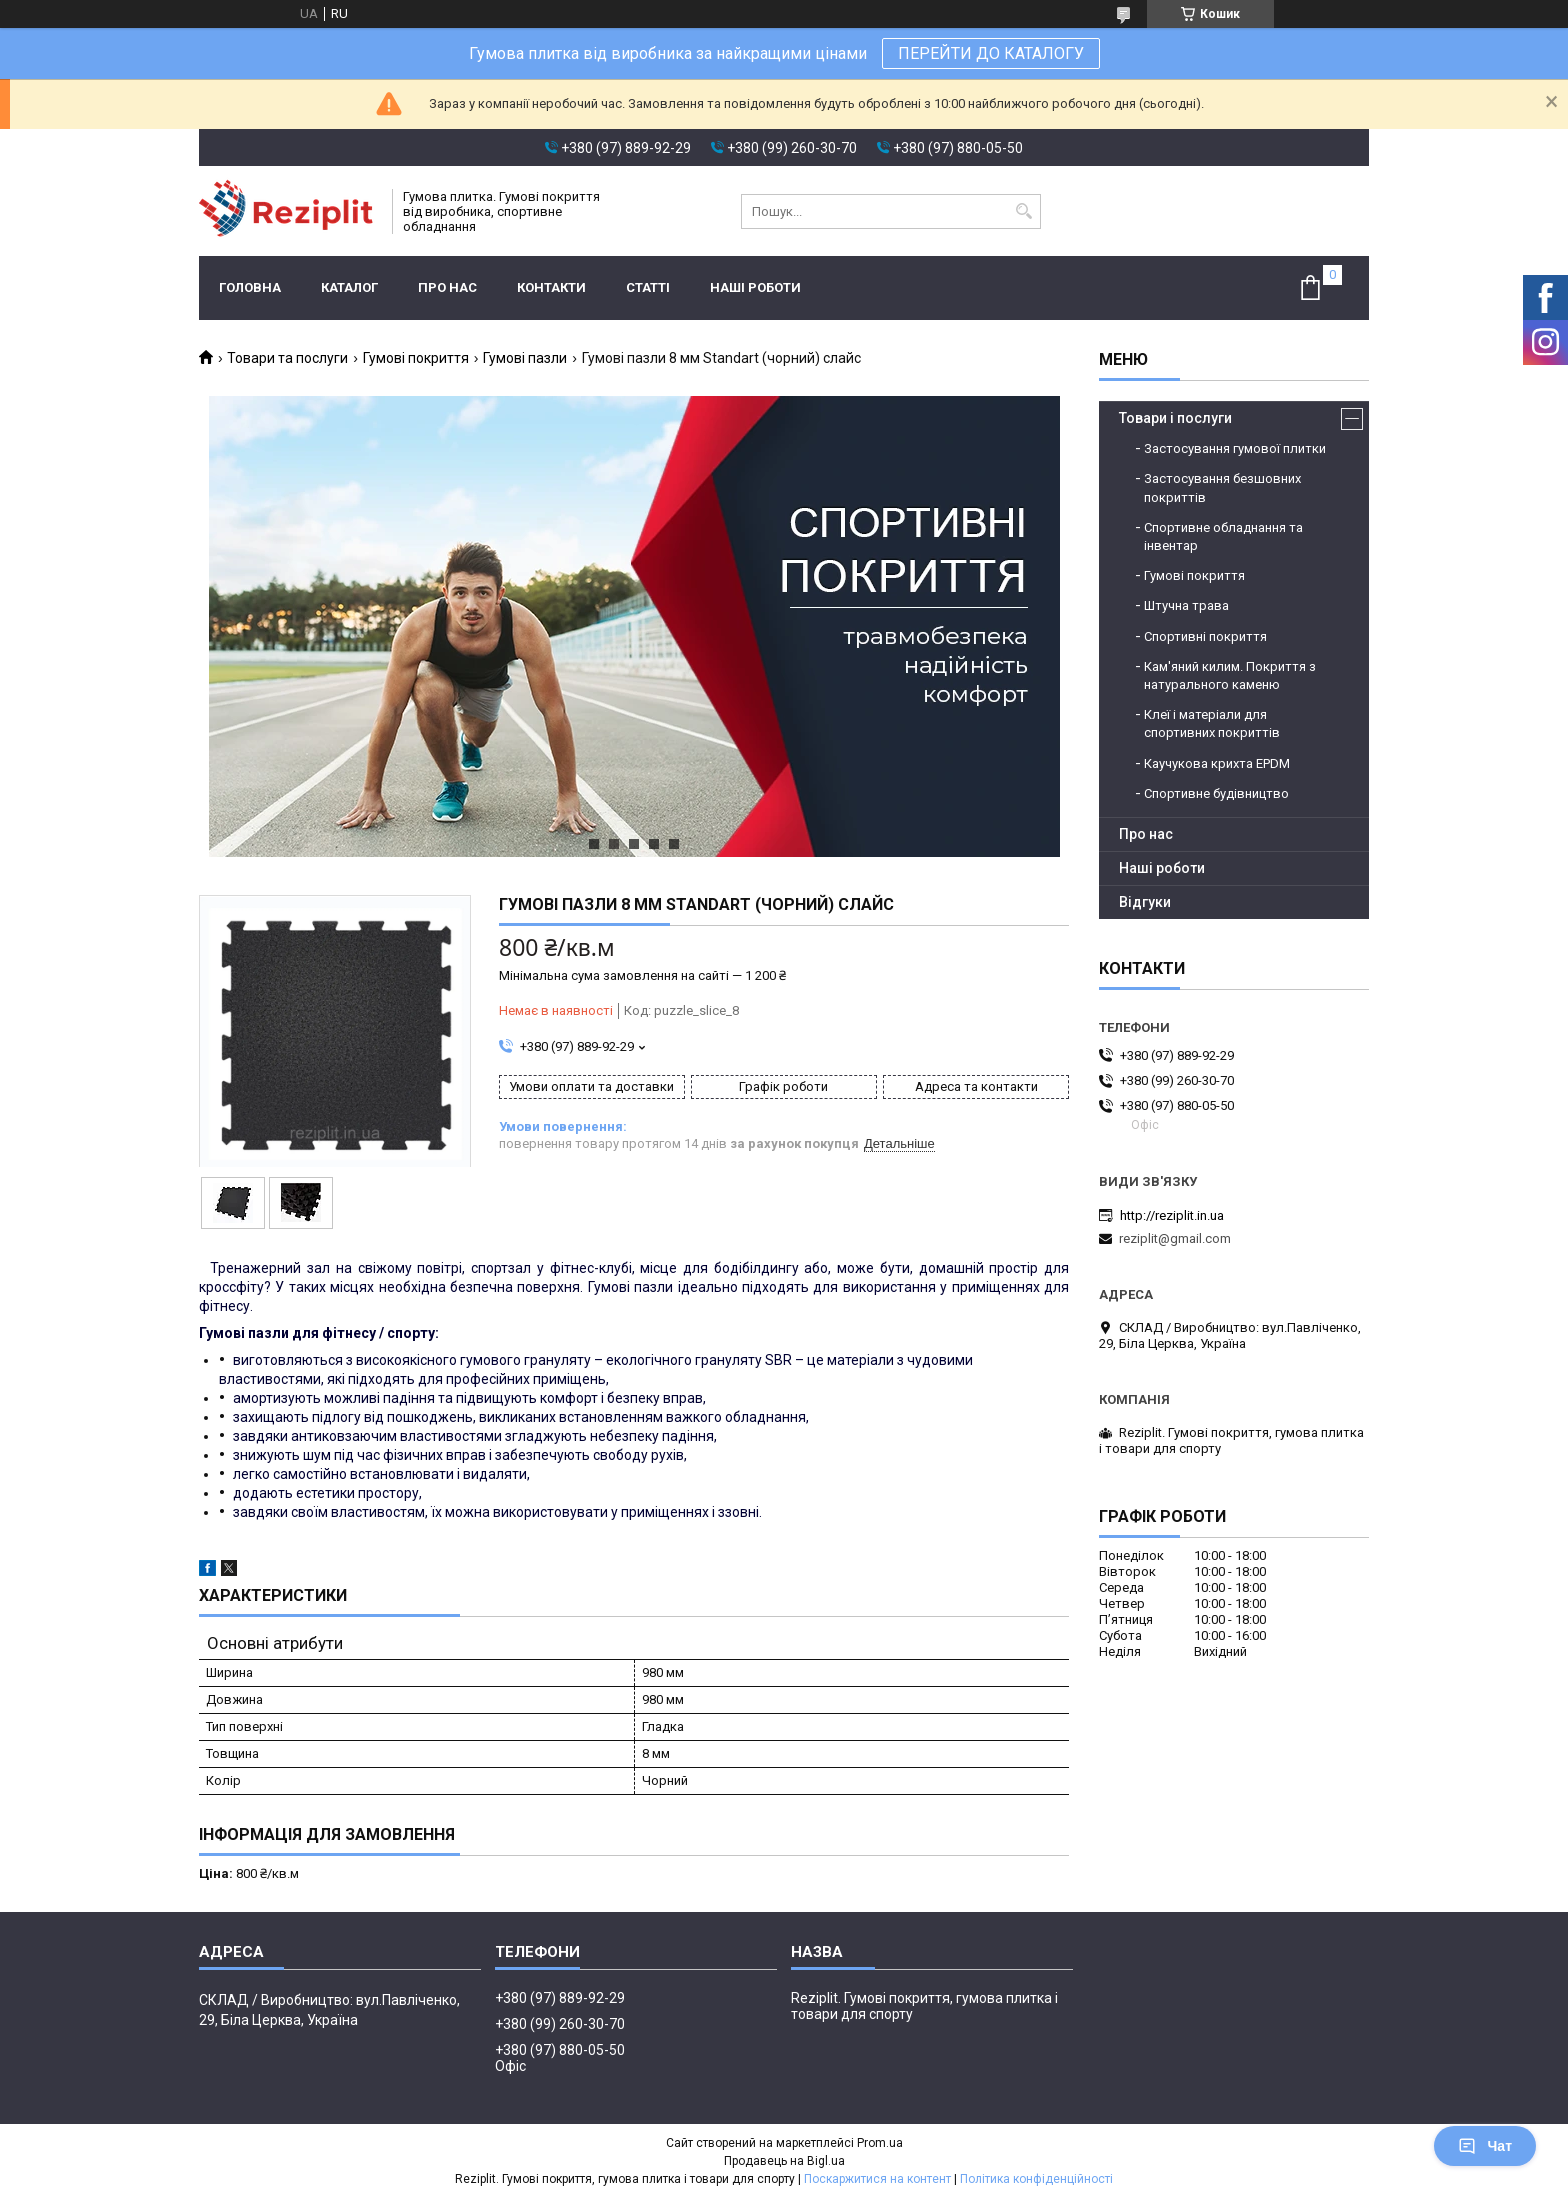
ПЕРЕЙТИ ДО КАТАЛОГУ (991, 53)
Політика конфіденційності (1036, 2179)
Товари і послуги (1175, 418)
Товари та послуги (287, 358)
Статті (648, 287)
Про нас (447, 287)
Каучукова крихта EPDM (1217, 763)
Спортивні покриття (1205, 636)
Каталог (349, 287)
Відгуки (1145, 902)
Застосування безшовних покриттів (1222, 487)
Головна (250, 287)
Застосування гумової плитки (1235, 448)
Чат (1485, 2146)
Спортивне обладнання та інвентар (1223, 536)
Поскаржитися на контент (877, 2179)
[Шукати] (1023, 211)
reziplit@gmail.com (1175, 1238)
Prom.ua (880, 2143)
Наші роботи (755, 287)
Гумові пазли (525, 358)
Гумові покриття (416, 358)
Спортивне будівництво (1216, 793)
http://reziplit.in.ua (1172, 1215)
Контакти (551, 287)
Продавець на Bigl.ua (784, 2161)
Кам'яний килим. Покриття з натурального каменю (1230, 675)
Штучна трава (1186, 605)
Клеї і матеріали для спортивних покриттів (1212, 723)
